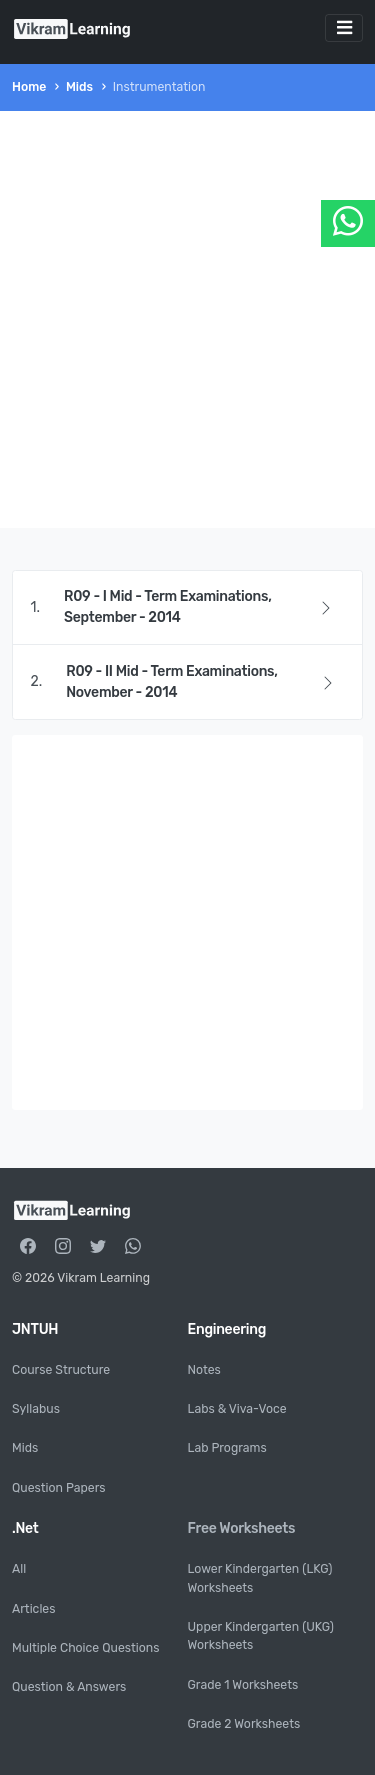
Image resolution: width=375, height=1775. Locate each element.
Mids (79, 87)
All (19, 1569)
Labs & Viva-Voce (237, 1409)
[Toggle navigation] (344, 28)
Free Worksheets (242, 1528)
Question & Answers (69, 1687)
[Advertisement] (187, 319)
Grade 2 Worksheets (244, 1724)
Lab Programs (227, 1448)
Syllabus (36, 1409)
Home (29, 87)
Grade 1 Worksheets (243, 1685)
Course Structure (61, 1370)
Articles (33, 1609)
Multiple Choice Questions (85, 1648)
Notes (204, 1370)
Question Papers (59, 1488)
